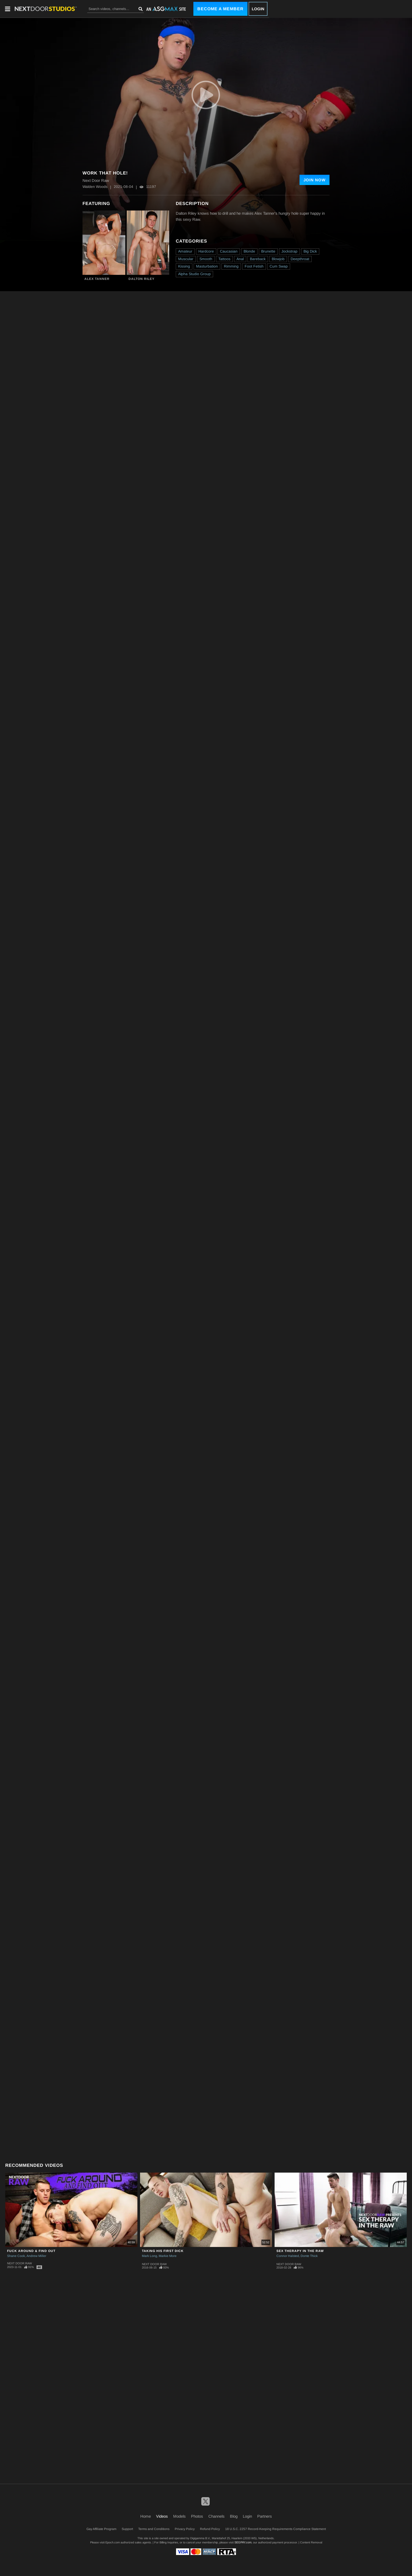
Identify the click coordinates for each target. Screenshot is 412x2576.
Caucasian (229, 251)
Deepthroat (300, 259)
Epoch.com (112, 2542)
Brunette (268, 251)
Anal (240, 259)
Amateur (185, 251)
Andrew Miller (36, 2256)
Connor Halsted (287, 2256)
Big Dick (310, 251)
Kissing (184, 266)
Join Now (314, 180)
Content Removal (311, 2542)
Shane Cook (16, 2256)
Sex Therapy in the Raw (300, 2251)
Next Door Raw (19, 2263)
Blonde (249, 251)
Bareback (258, 259)
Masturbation (207, 266)
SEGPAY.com (242, 2542)
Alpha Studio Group (194, 274)
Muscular (185, 259)
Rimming (231, 266)
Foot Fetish (254, 266)
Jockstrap (289, 251)
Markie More (168, 2256)
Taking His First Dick (163, 2251)
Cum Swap (279, 266)
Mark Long (149, 2256)
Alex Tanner (97, 279)
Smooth (205, 259)
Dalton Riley (141, 279)
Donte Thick (309, 2256)
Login (258, 9)
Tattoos (224, 259)
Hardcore (206, 251)
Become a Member (220, 9)
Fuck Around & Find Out (31, 2251)
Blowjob (278, 259)
